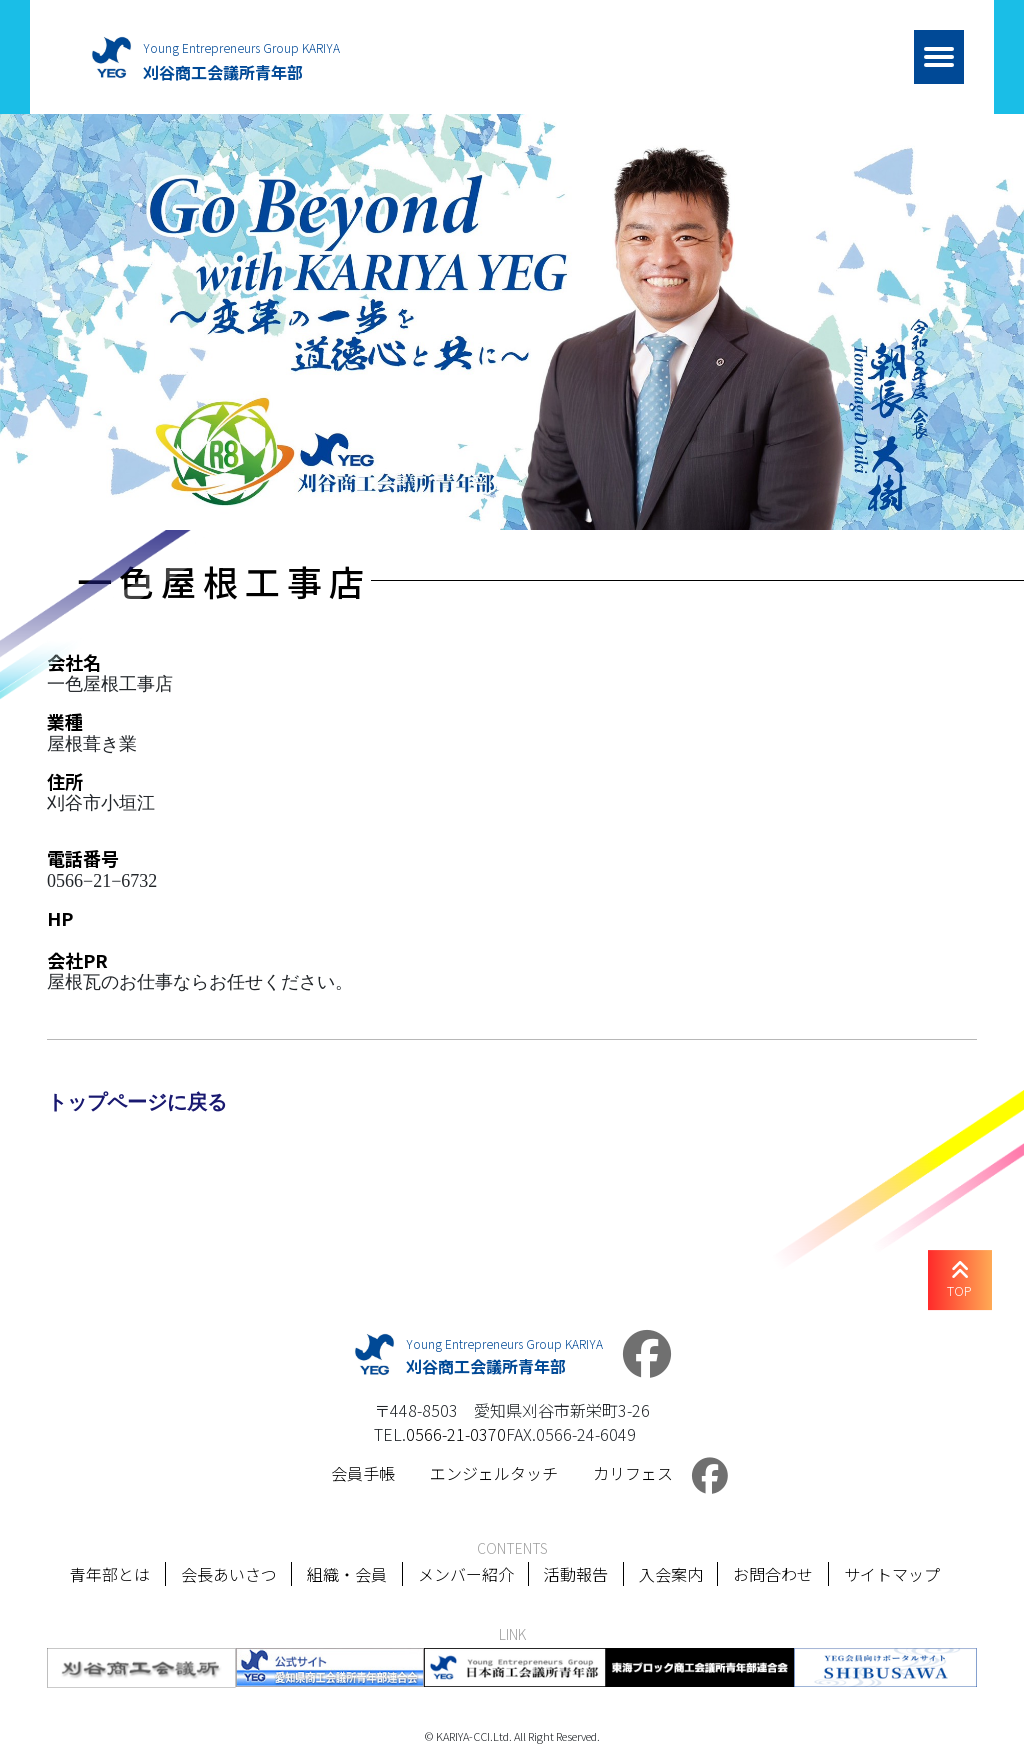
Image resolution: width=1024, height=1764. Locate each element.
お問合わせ (774, 1574)
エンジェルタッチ (494, 1473)
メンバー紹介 (465, 1574)
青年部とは (108, 1574)
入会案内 (671, 1574)
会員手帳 (363, 1473)
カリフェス (633, 1473)
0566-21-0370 (456, 1434)
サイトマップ (893, 1574)
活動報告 (576, 1574)
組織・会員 (346, 1574)
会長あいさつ (227, 1574)
